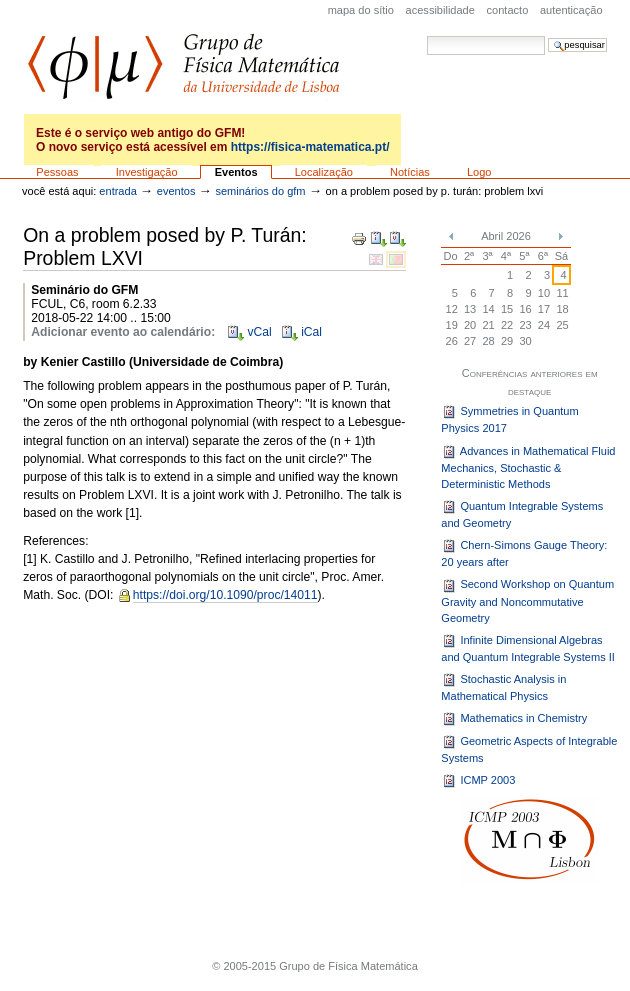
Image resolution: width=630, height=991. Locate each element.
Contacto (508, 10)
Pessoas (57, 172)
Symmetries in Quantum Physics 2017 (509, 419)
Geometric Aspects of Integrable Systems (529, 749)
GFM (183, 66)
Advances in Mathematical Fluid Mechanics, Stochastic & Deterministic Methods (528, 467)
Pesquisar (426, 35)
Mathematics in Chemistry (514, 719)
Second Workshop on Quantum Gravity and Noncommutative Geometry (527, 601)
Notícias (410, 172)
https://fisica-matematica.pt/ (310, 147)
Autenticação (571, 10)
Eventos (236, 172)
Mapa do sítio (361, 10)
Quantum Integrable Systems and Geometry (522, 514)
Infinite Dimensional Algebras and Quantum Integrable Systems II (528, 648)
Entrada (117, 191)
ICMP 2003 (478, 781)
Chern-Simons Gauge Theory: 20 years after (524, 553)
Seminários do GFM (260, 191)
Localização (324, 172)
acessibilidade (440, 10)
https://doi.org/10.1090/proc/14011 (225, 595)
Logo (479, 172)
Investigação (147, 172)
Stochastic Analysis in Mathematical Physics (503, 687)
